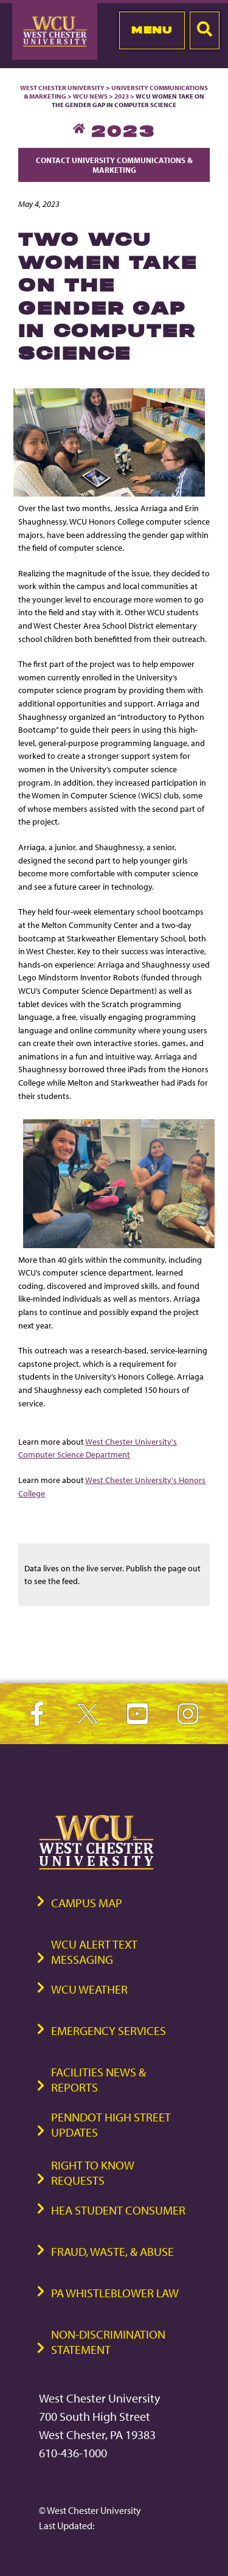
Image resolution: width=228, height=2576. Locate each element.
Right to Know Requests (92, 2172)
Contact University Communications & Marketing (114, 165)
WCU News (90, 96)
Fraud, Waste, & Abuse (112, 2251)
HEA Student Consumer (118, 2210)
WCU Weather (89, 1989)
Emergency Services (108, 2030)
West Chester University (62, 87)
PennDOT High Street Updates (111, 2124)
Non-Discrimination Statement (108, 2341)
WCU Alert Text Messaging (94, 1951)
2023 (121, 96)
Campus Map (86, 1902)
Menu (151, 30)
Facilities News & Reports (98, 2079)
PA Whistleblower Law (115, 2292)
